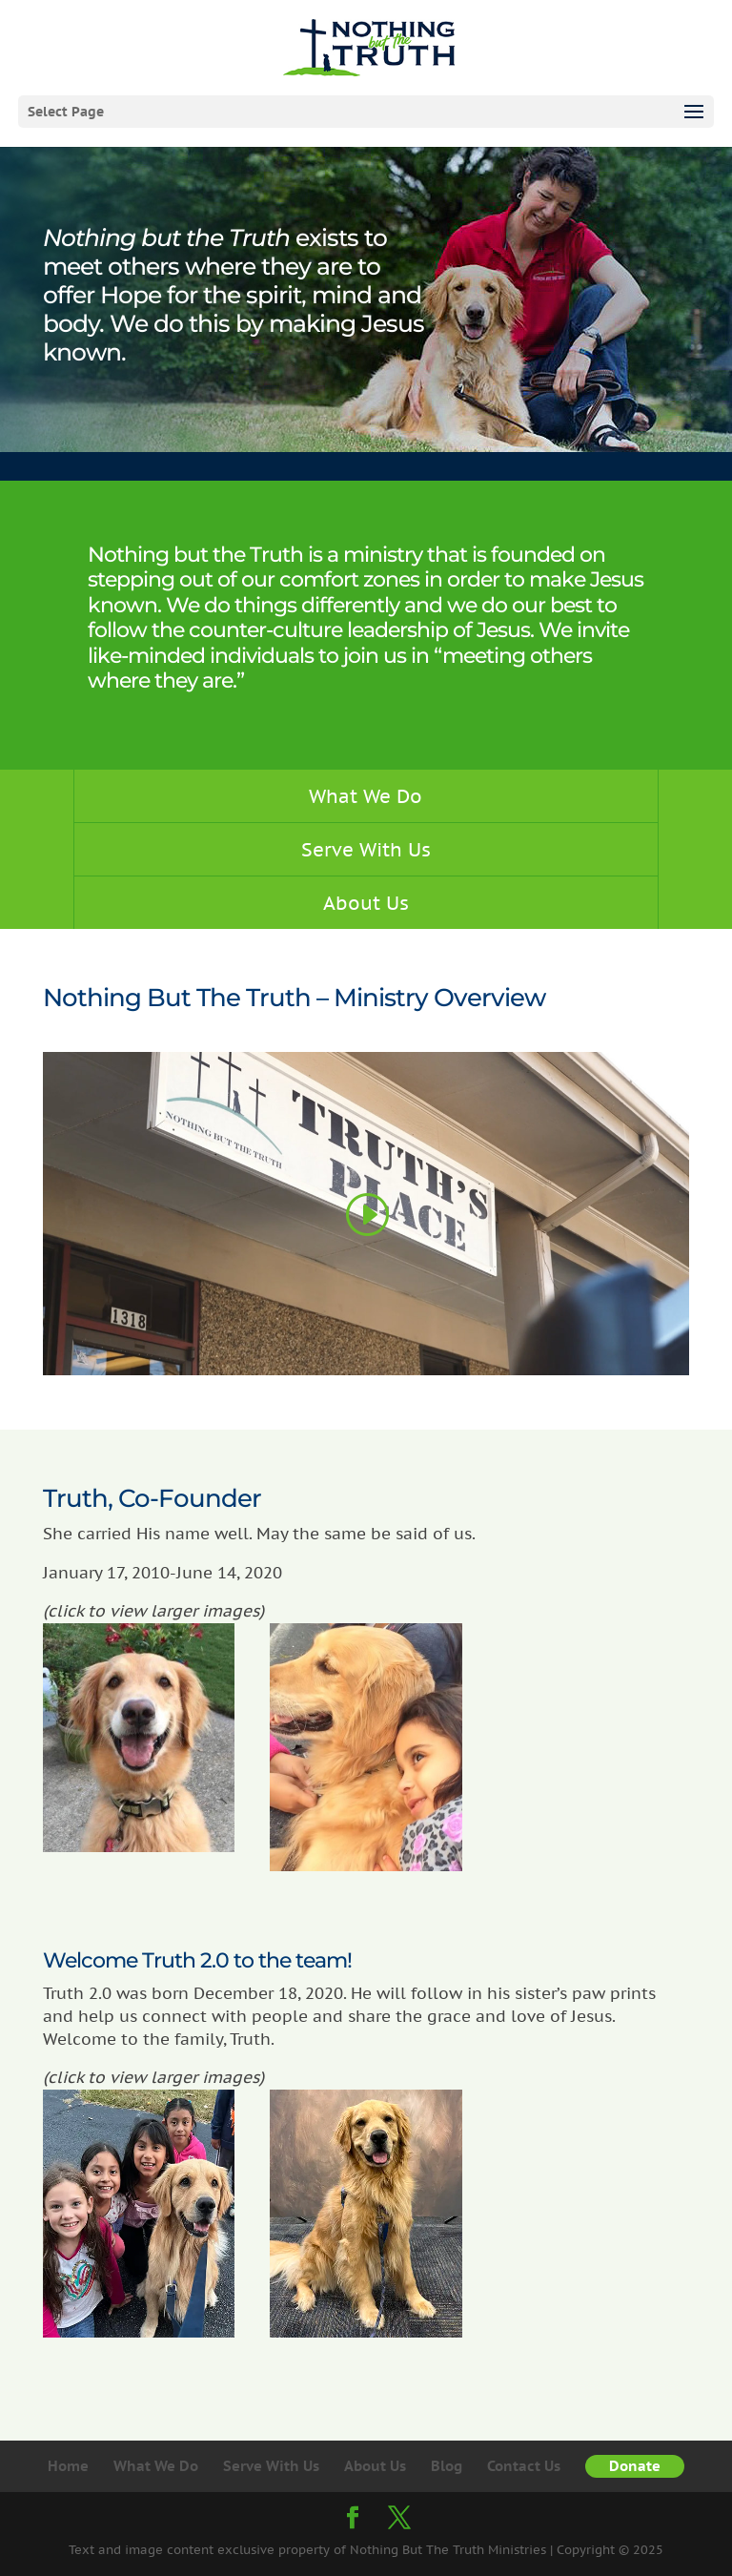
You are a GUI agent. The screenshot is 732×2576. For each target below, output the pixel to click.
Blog (446, 2466)
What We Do (365, 796)
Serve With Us (366, 849)
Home (68, 2466)
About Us (366, 903)
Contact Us (523, 2466)
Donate (635, 2466)
